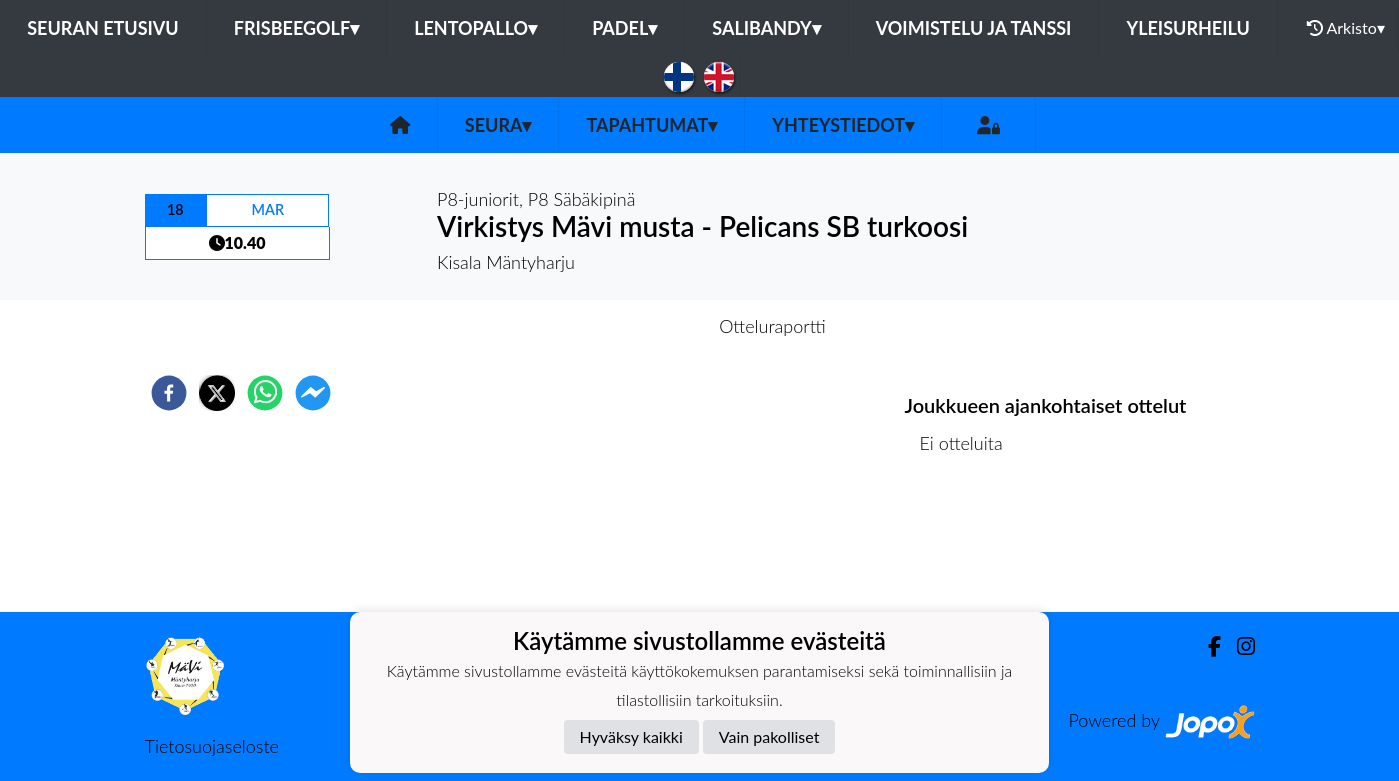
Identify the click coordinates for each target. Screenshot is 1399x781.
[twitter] (217, 393)
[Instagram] (1238, 646)
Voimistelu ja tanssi (974, 28)
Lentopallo (475, 28)
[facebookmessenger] (313, 393)
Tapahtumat (651, 125)
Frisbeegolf (296, 28)
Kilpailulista (973, 544)
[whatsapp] (265, 393)
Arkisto (1346, 28)
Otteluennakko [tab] (630, 326)
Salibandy (766, 28)
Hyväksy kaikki (631, 736)
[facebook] (169, 393)
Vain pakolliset (769, 736)
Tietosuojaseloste (212, 746)
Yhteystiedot (843, 125)
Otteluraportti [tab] (772, 326)
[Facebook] (1206, 646)
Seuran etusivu (103, 28)
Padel (624, 28)
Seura (498, 125)
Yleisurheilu (1187, 28)
